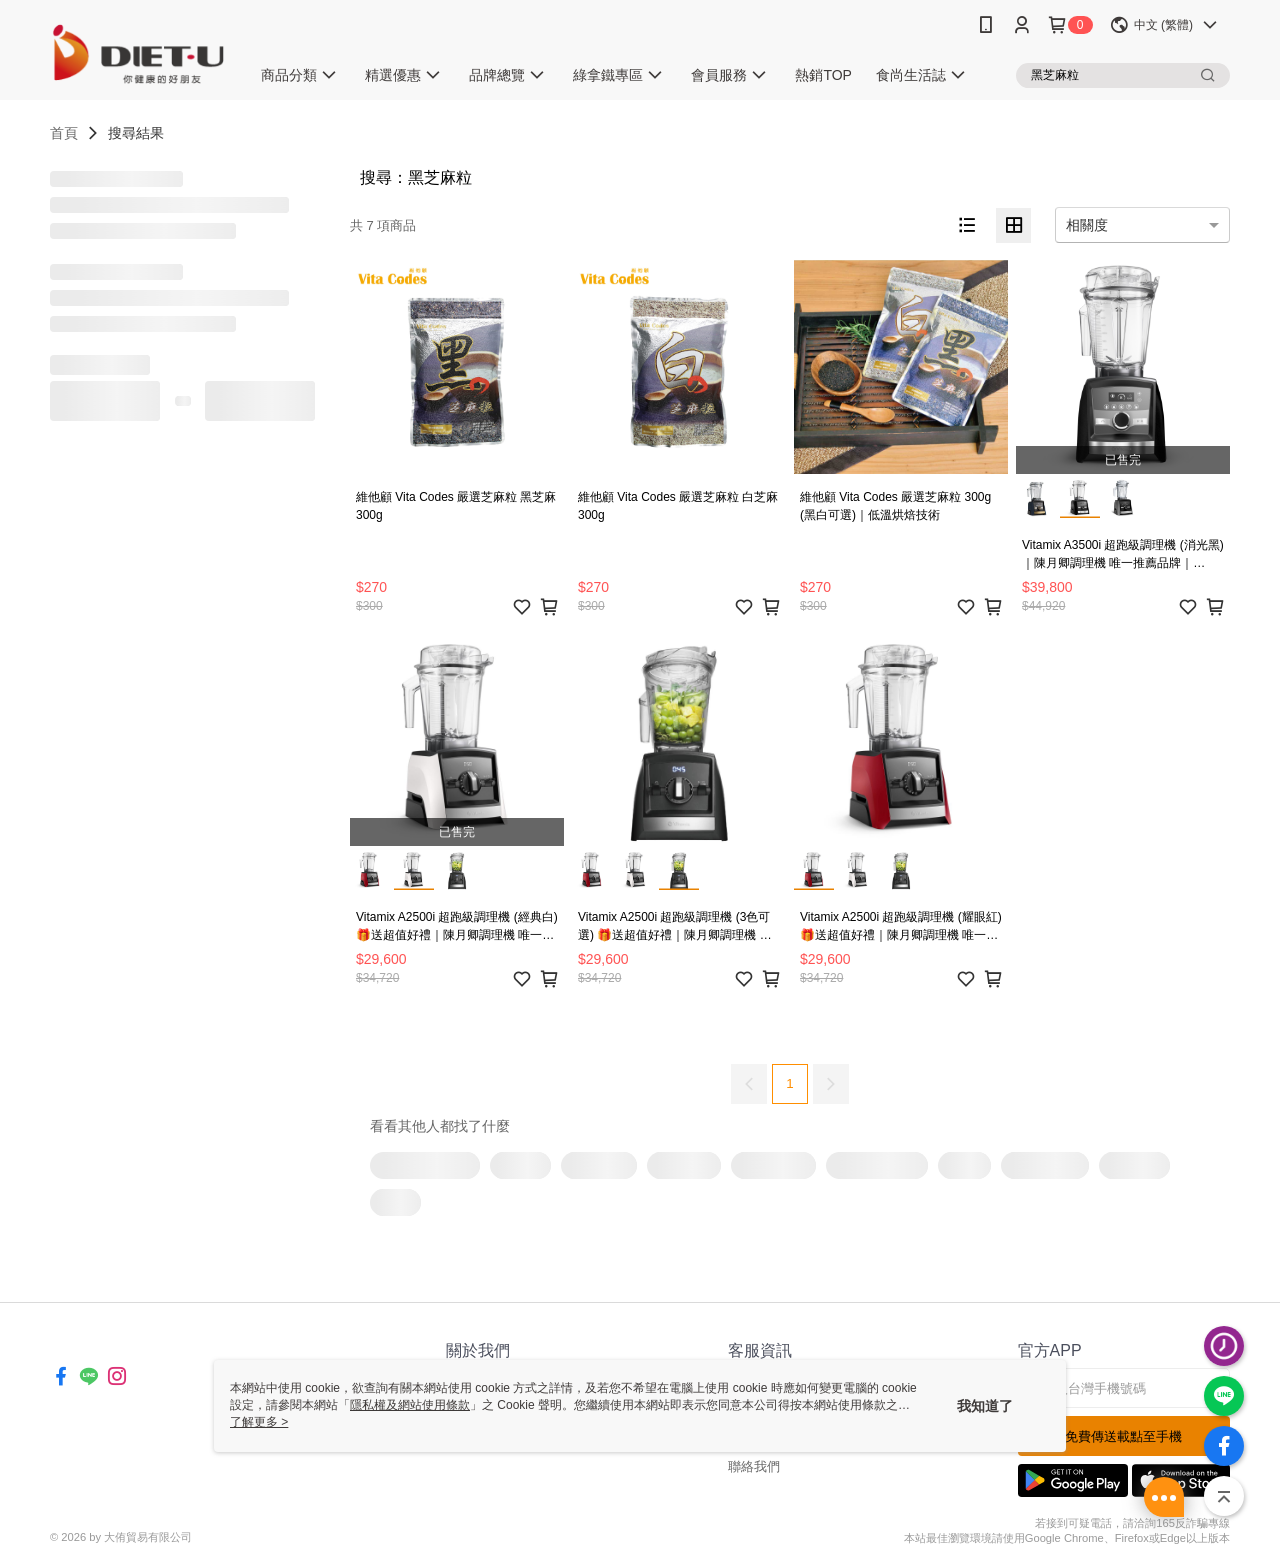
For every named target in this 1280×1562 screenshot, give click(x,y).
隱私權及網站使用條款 (410, 1405)
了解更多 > (259, 1422)
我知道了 (985, 1406)
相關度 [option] (1087, 225)
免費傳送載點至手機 (1123, 1436)
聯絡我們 (754, 1466)
